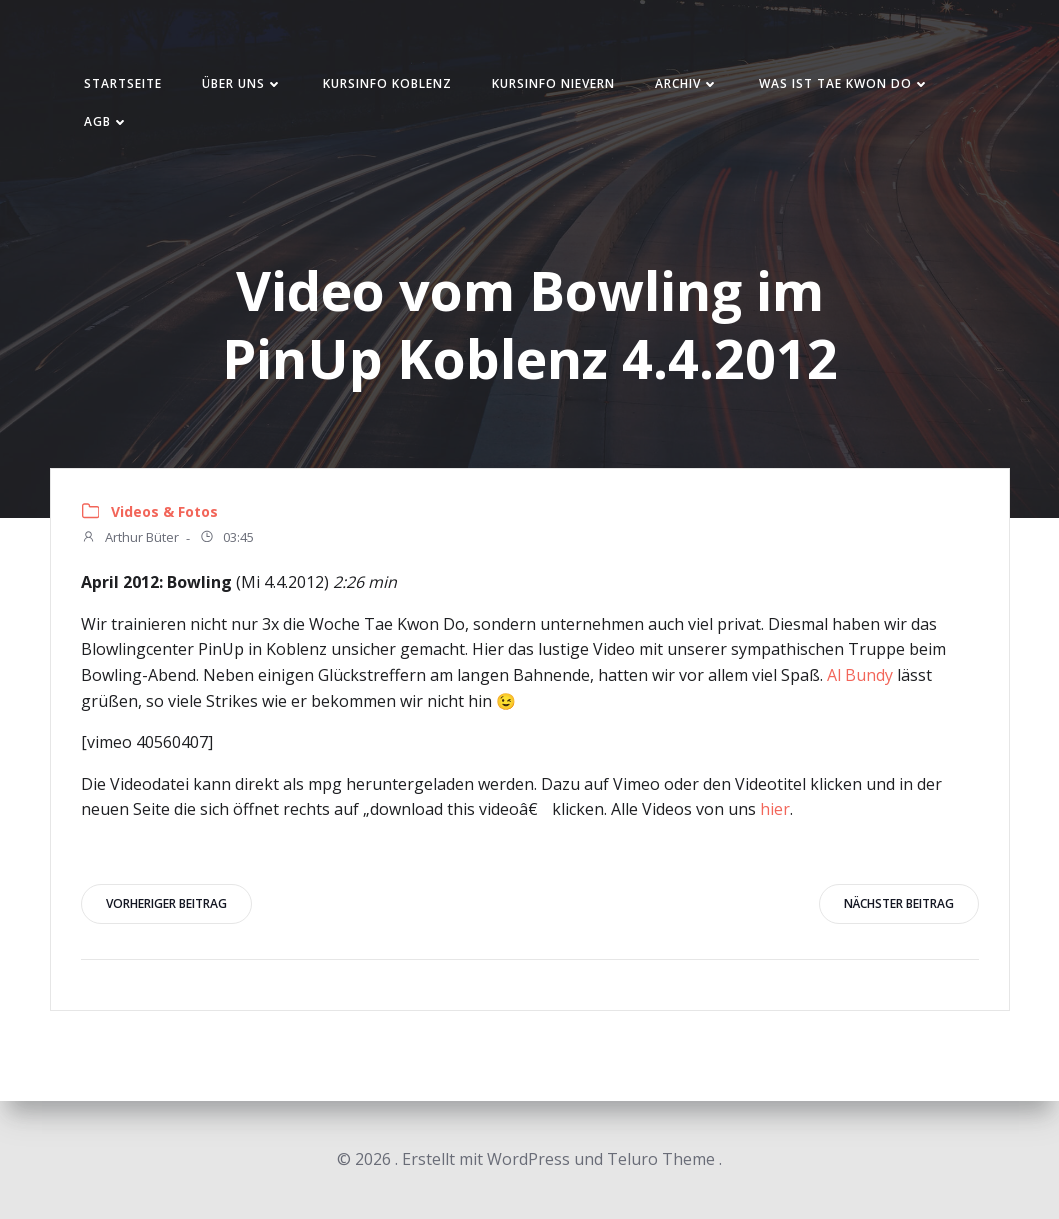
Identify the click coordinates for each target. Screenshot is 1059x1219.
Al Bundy (860, 675)
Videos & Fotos (164, 511)
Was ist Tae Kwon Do (844, 83)
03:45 (226, 539)
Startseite (123, 83)
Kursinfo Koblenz (387, 83)
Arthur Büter (130, 539)
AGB (106, 121)
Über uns (242, 83)
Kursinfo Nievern (553, 83)
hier (775, 809)
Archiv (687, 83)
